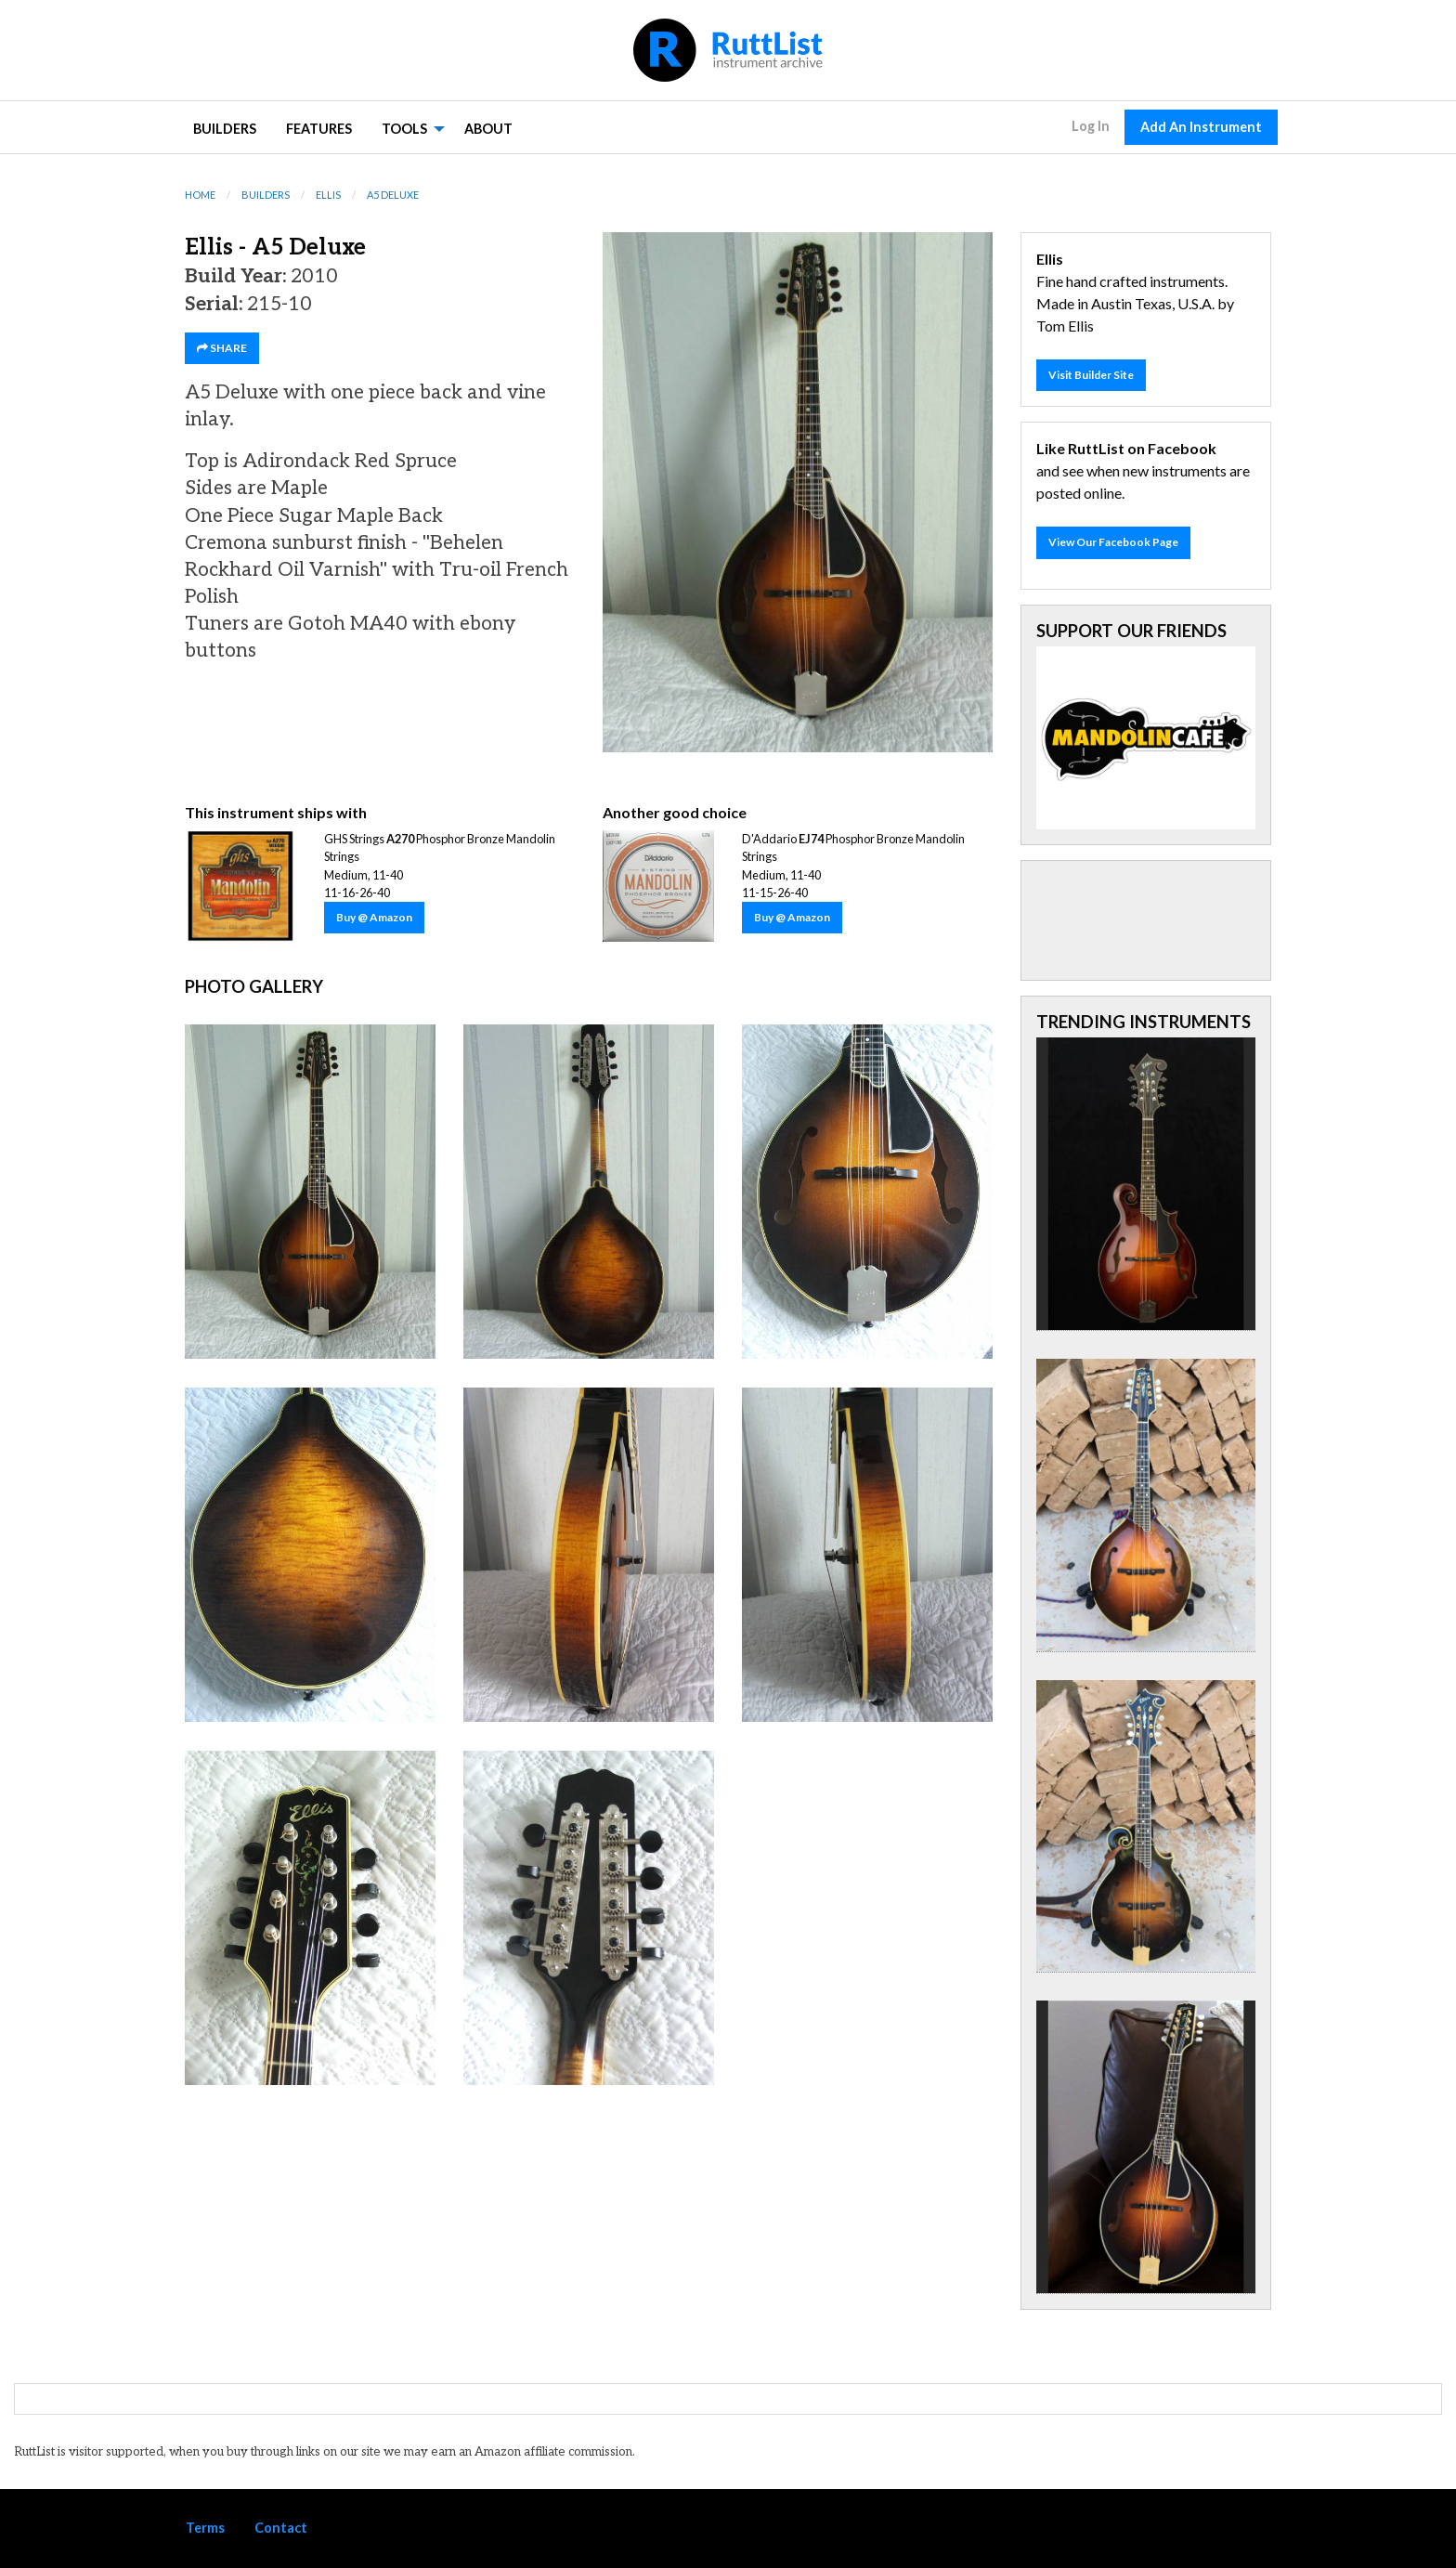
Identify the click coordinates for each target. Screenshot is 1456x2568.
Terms (205, 2527)
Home (200, 195)
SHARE (222, 348)
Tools (404, 129)
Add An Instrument (1201, 127)
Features (319, 129)
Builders (224, 129)
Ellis (328, 195)
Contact (280, 2527)
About (488, 129)
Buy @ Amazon (374, 917)
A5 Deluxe (393, 195)
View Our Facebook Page (1113, 542)
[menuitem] (224, 128)
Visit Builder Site (1091, 375)
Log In (1091, 126)
